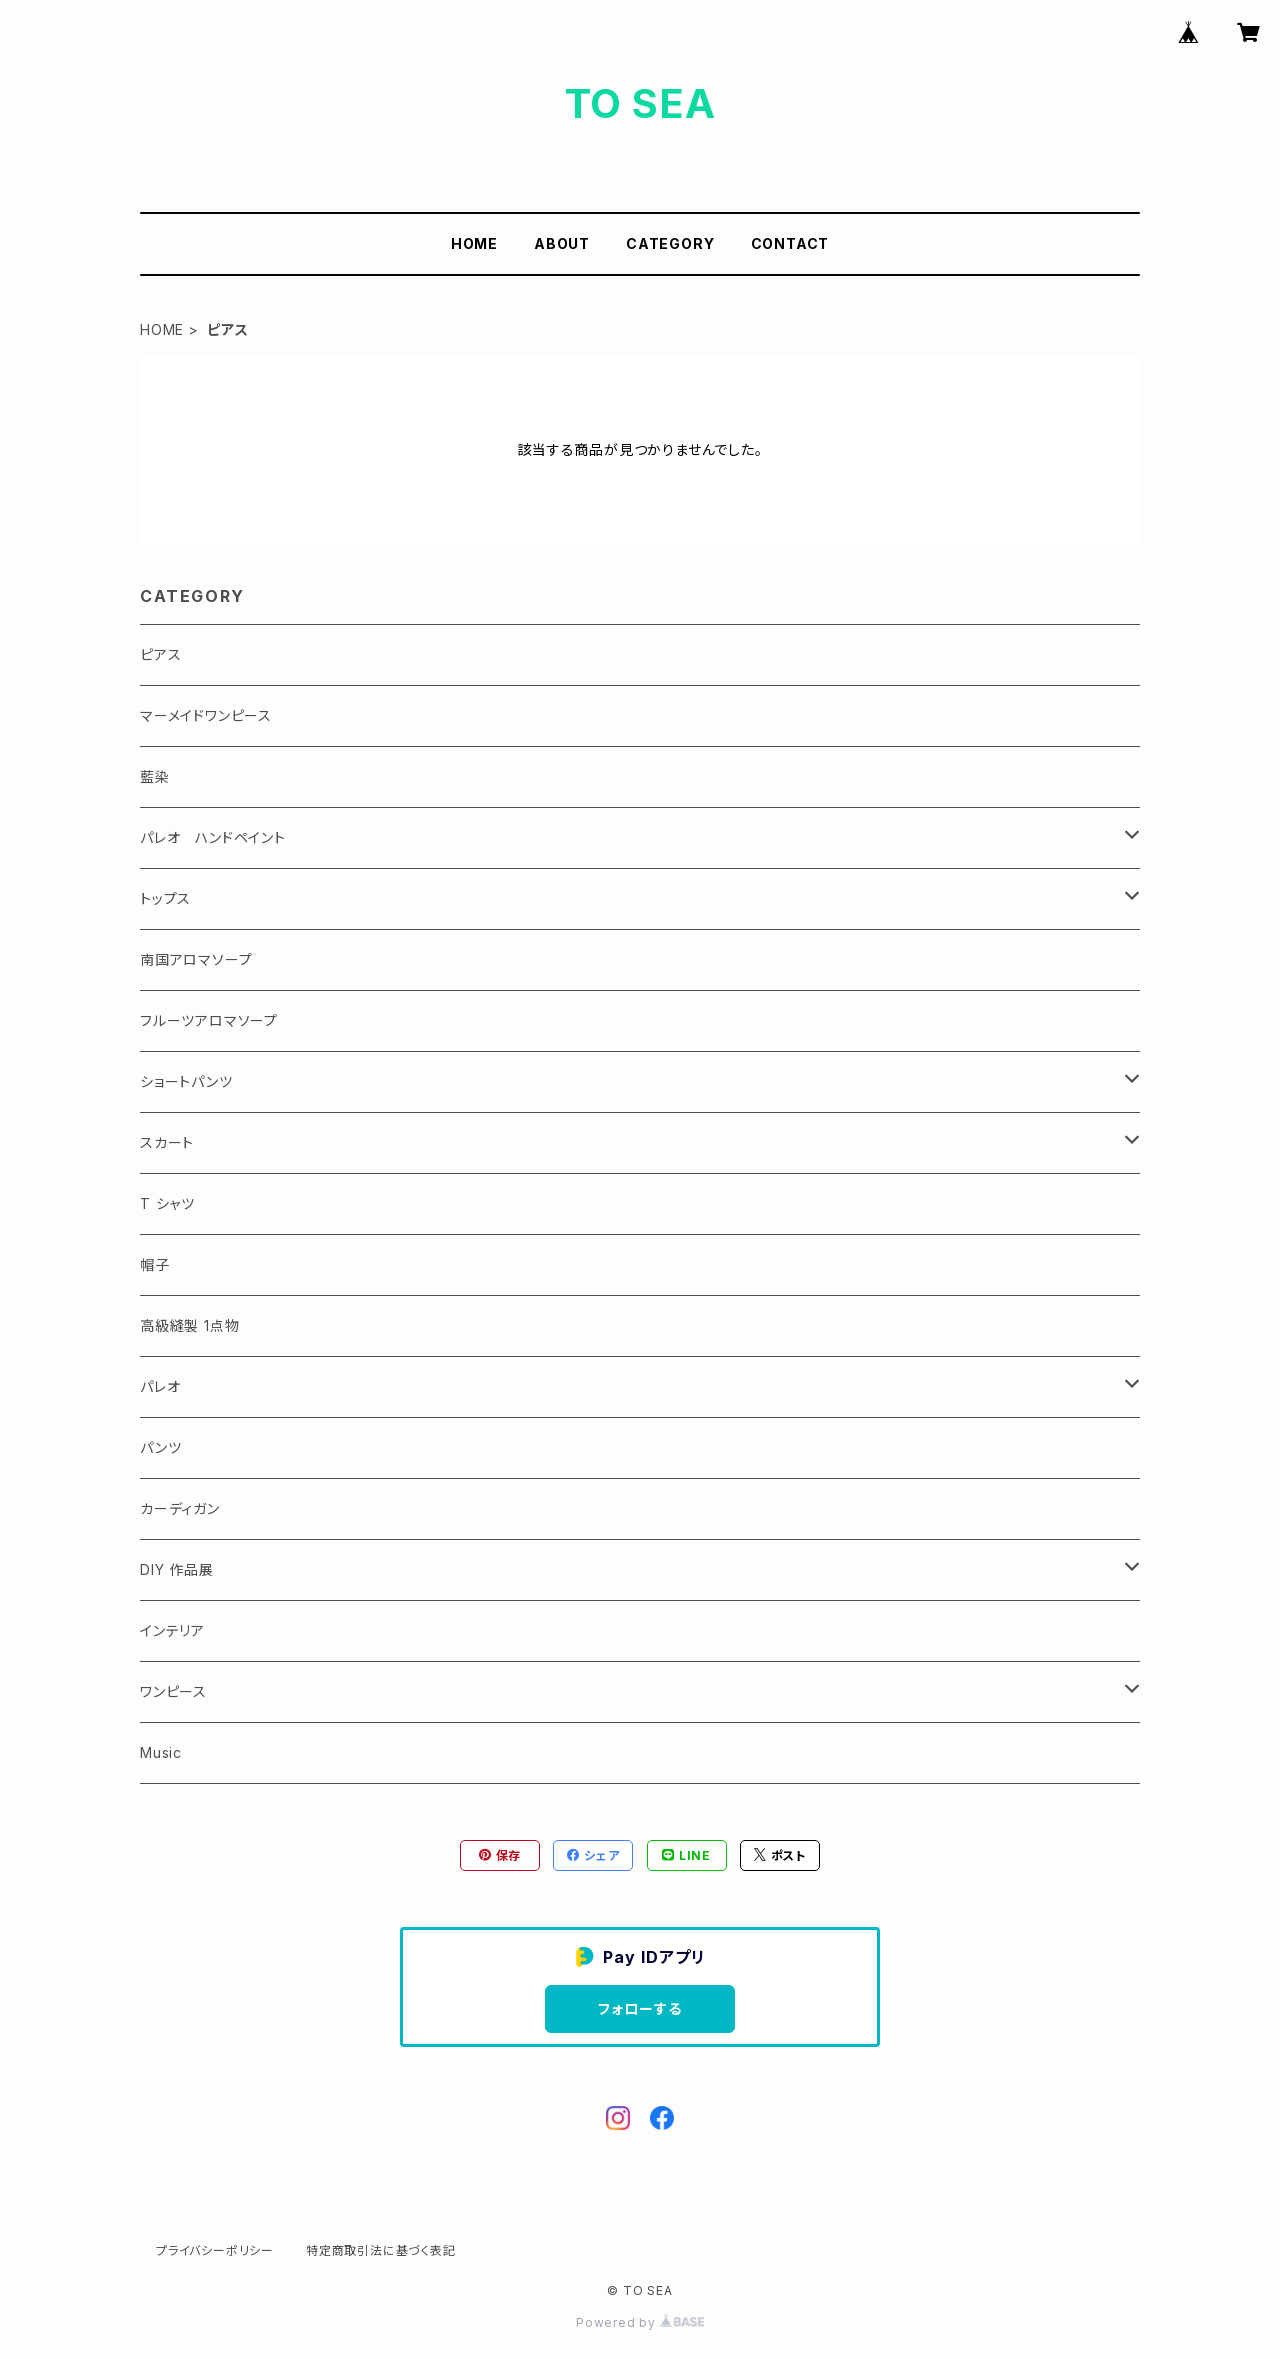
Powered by (640, 2322)
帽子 (155, 1264)
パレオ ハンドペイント (213, 837)
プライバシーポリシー (215, 2250)
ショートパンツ (186, 1081)
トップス (165, 898)
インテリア (172, 1630)
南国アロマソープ (196, 959)
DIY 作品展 (177, 1569)
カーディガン (180, 1508)
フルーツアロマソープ (209, 1020)
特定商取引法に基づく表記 (381, 2250)
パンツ (160, 1447)
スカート (167, 1142)
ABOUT (562, 243)
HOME (474, 243)
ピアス (160, 654)
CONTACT (790, 243)
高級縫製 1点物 (189, 1325)
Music (161, 1752)
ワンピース (173, 1691)
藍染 (155, 776)
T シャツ (167, 1203)
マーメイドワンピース (206, 715)
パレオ (160, 1386)
